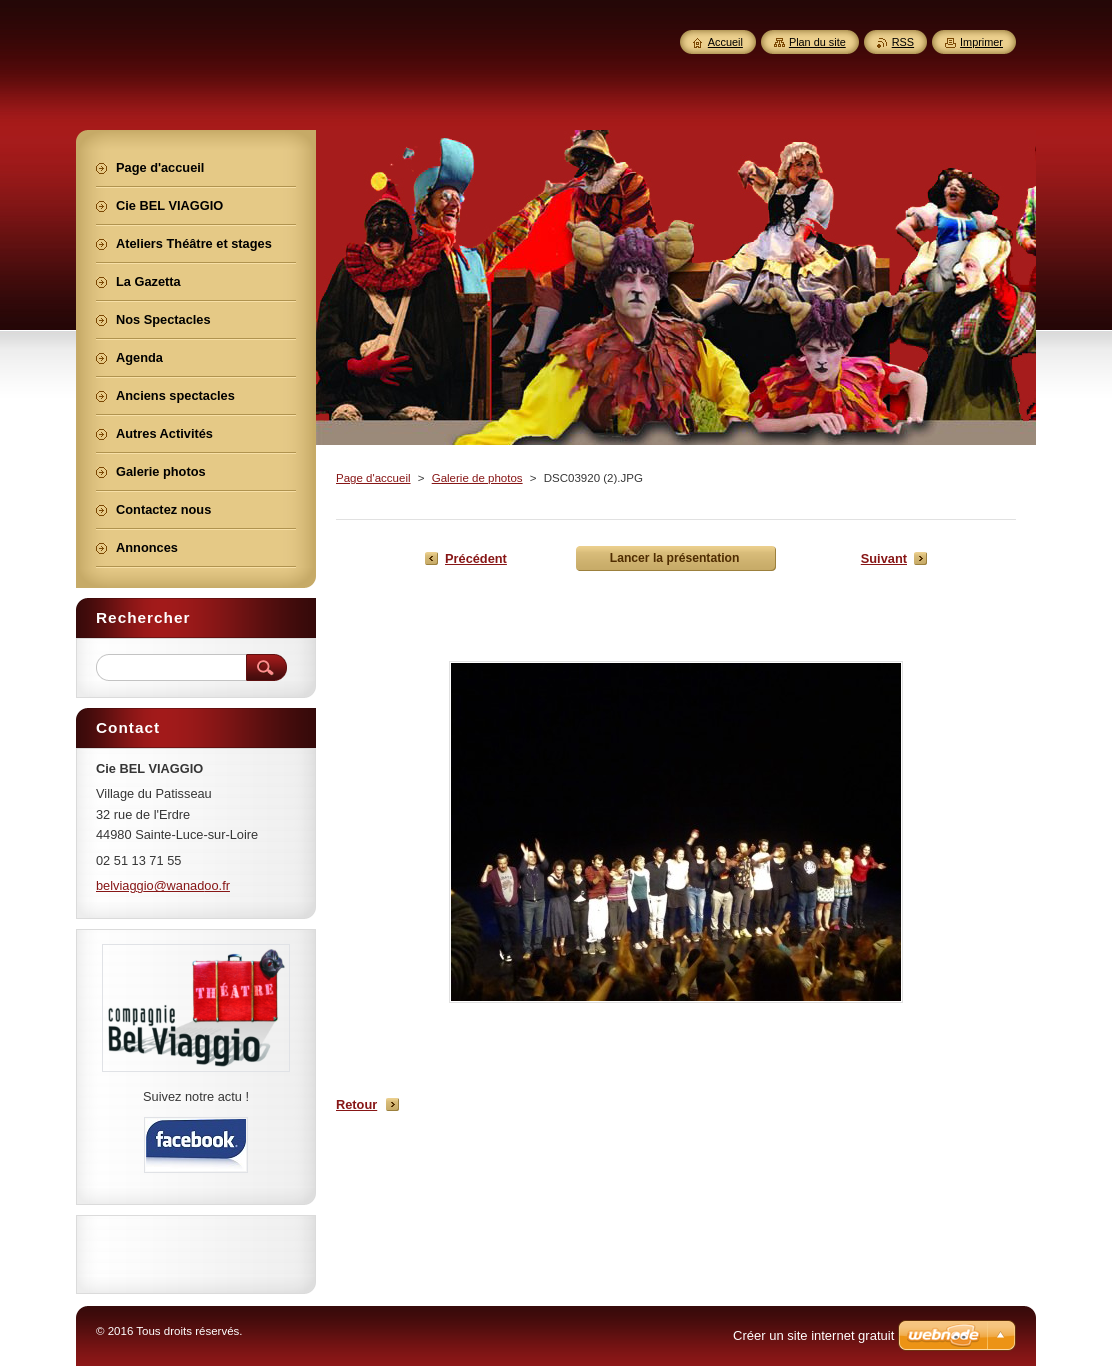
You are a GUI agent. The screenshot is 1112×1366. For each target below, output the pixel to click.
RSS (903, 42)
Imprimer (981, 42)
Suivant (884, 558)
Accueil (725, 42)
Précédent (476, 558)
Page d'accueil (373, 478)
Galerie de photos (477, 478)
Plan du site (817, 42)
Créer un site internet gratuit (813, 1335)
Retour (356, 1104)
